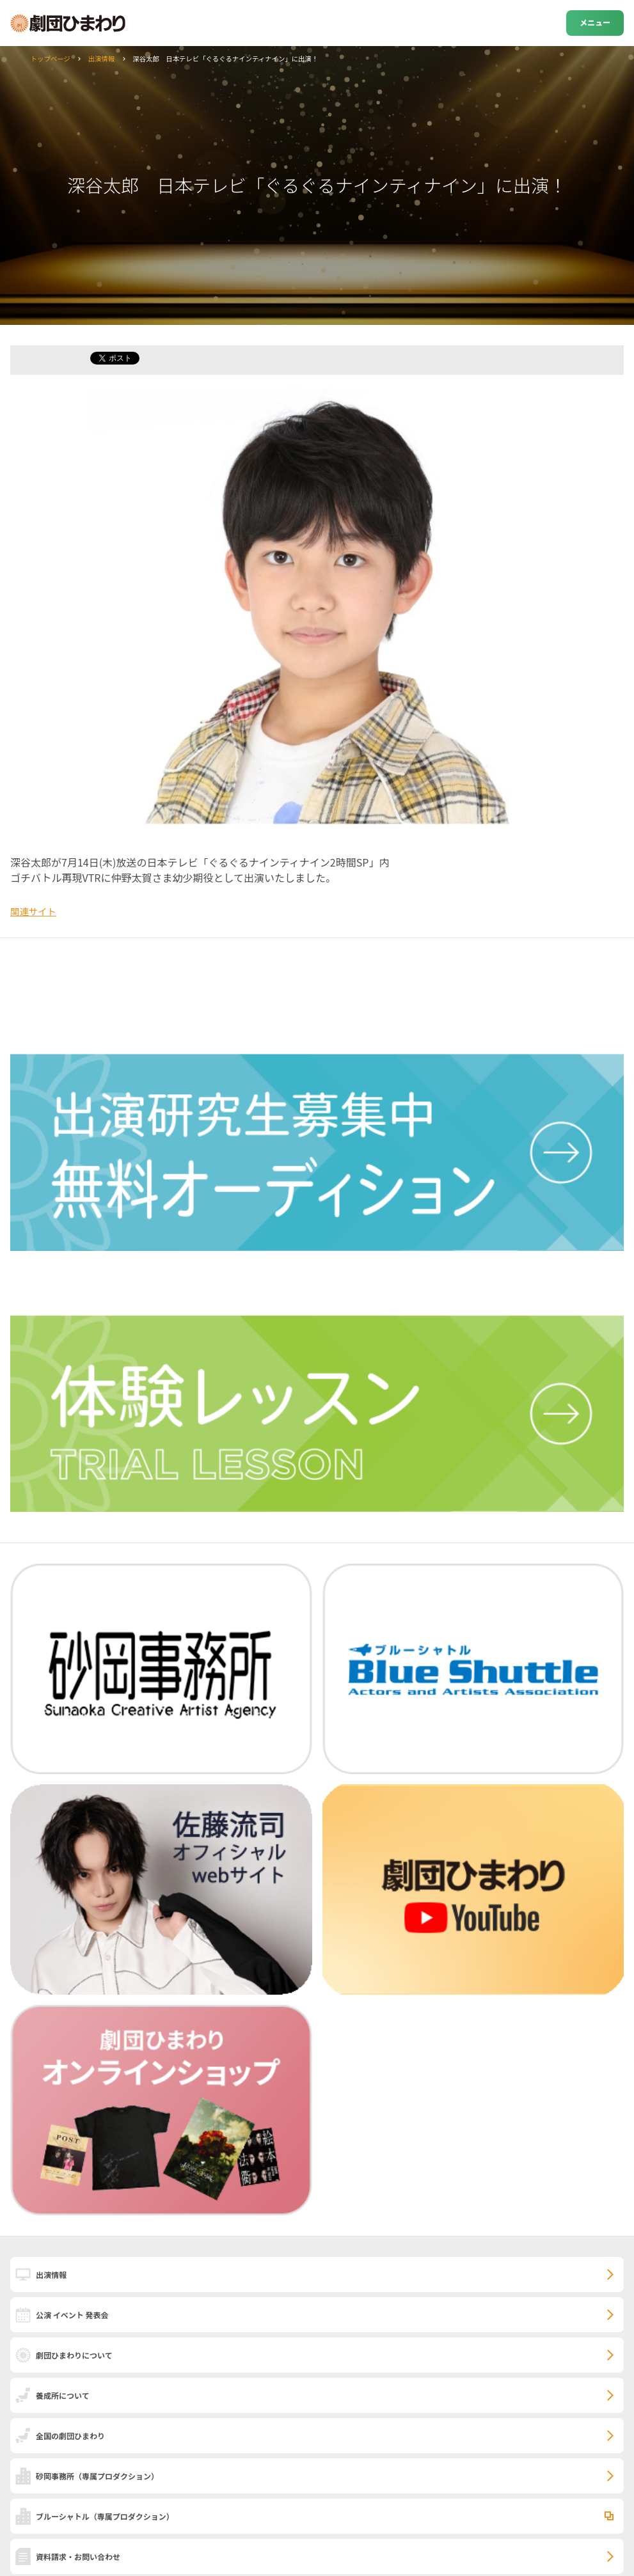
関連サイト (33, 911)
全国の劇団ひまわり (70, 2435)
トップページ (50, 58)
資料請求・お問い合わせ (78, 2556)
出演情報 (101, 58)
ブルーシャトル (105, 2516)
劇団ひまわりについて (74, 2355)
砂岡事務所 (97, 2475)
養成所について (63, 2395)
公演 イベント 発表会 (72, 2314)
